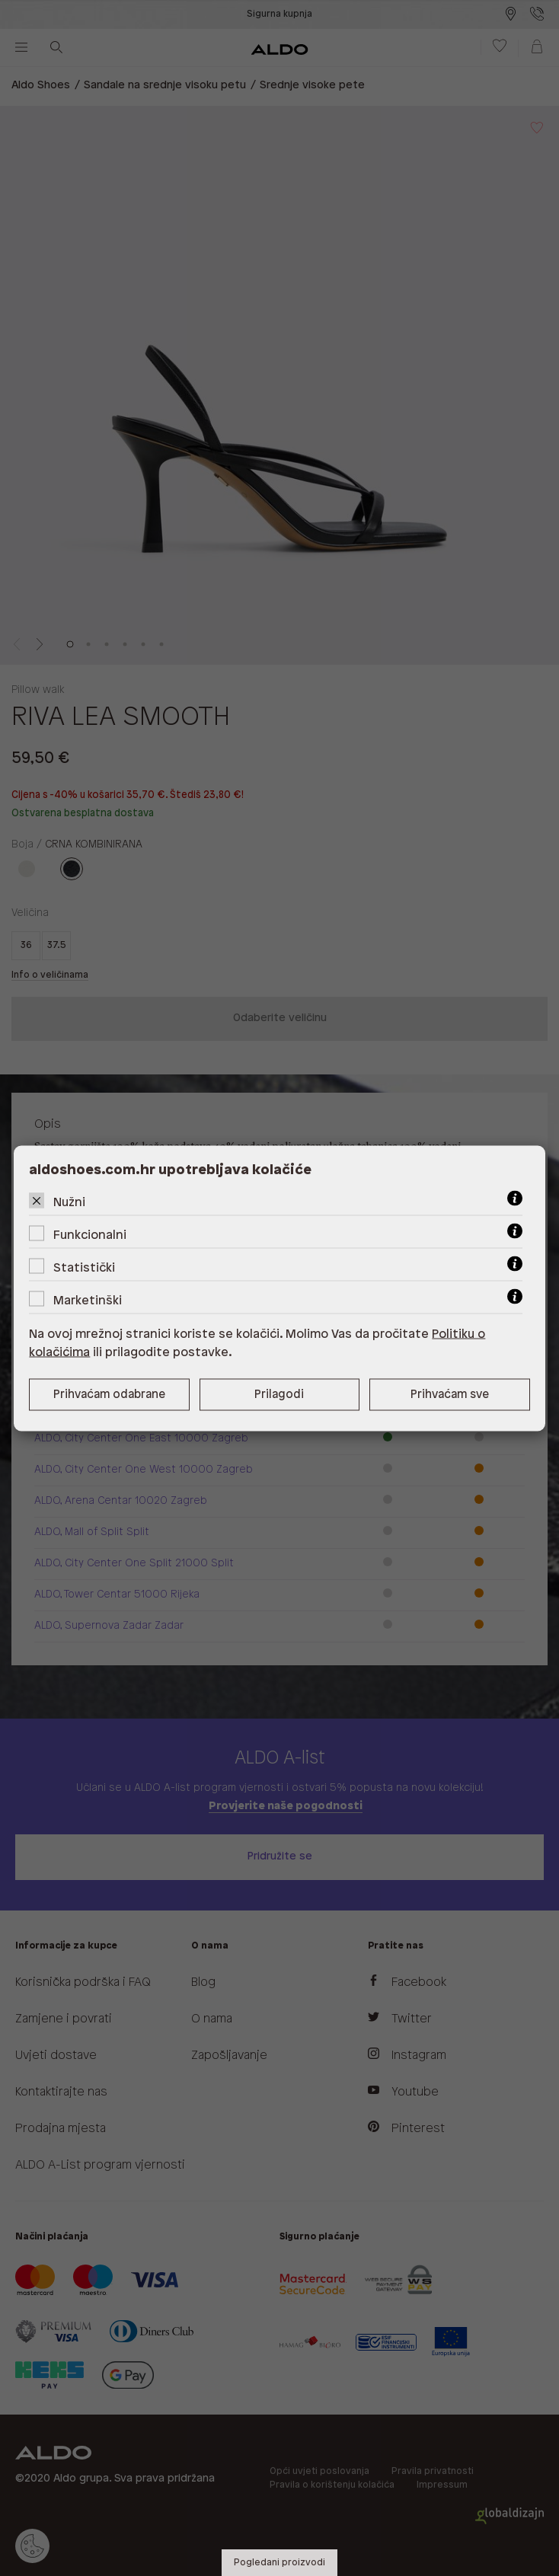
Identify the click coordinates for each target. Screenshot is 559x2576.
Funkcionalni (89, 1234)
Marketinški (87, 1300)
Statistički (84, 1267)
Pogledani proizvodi (279, 2563)
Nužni (69, 1201)
